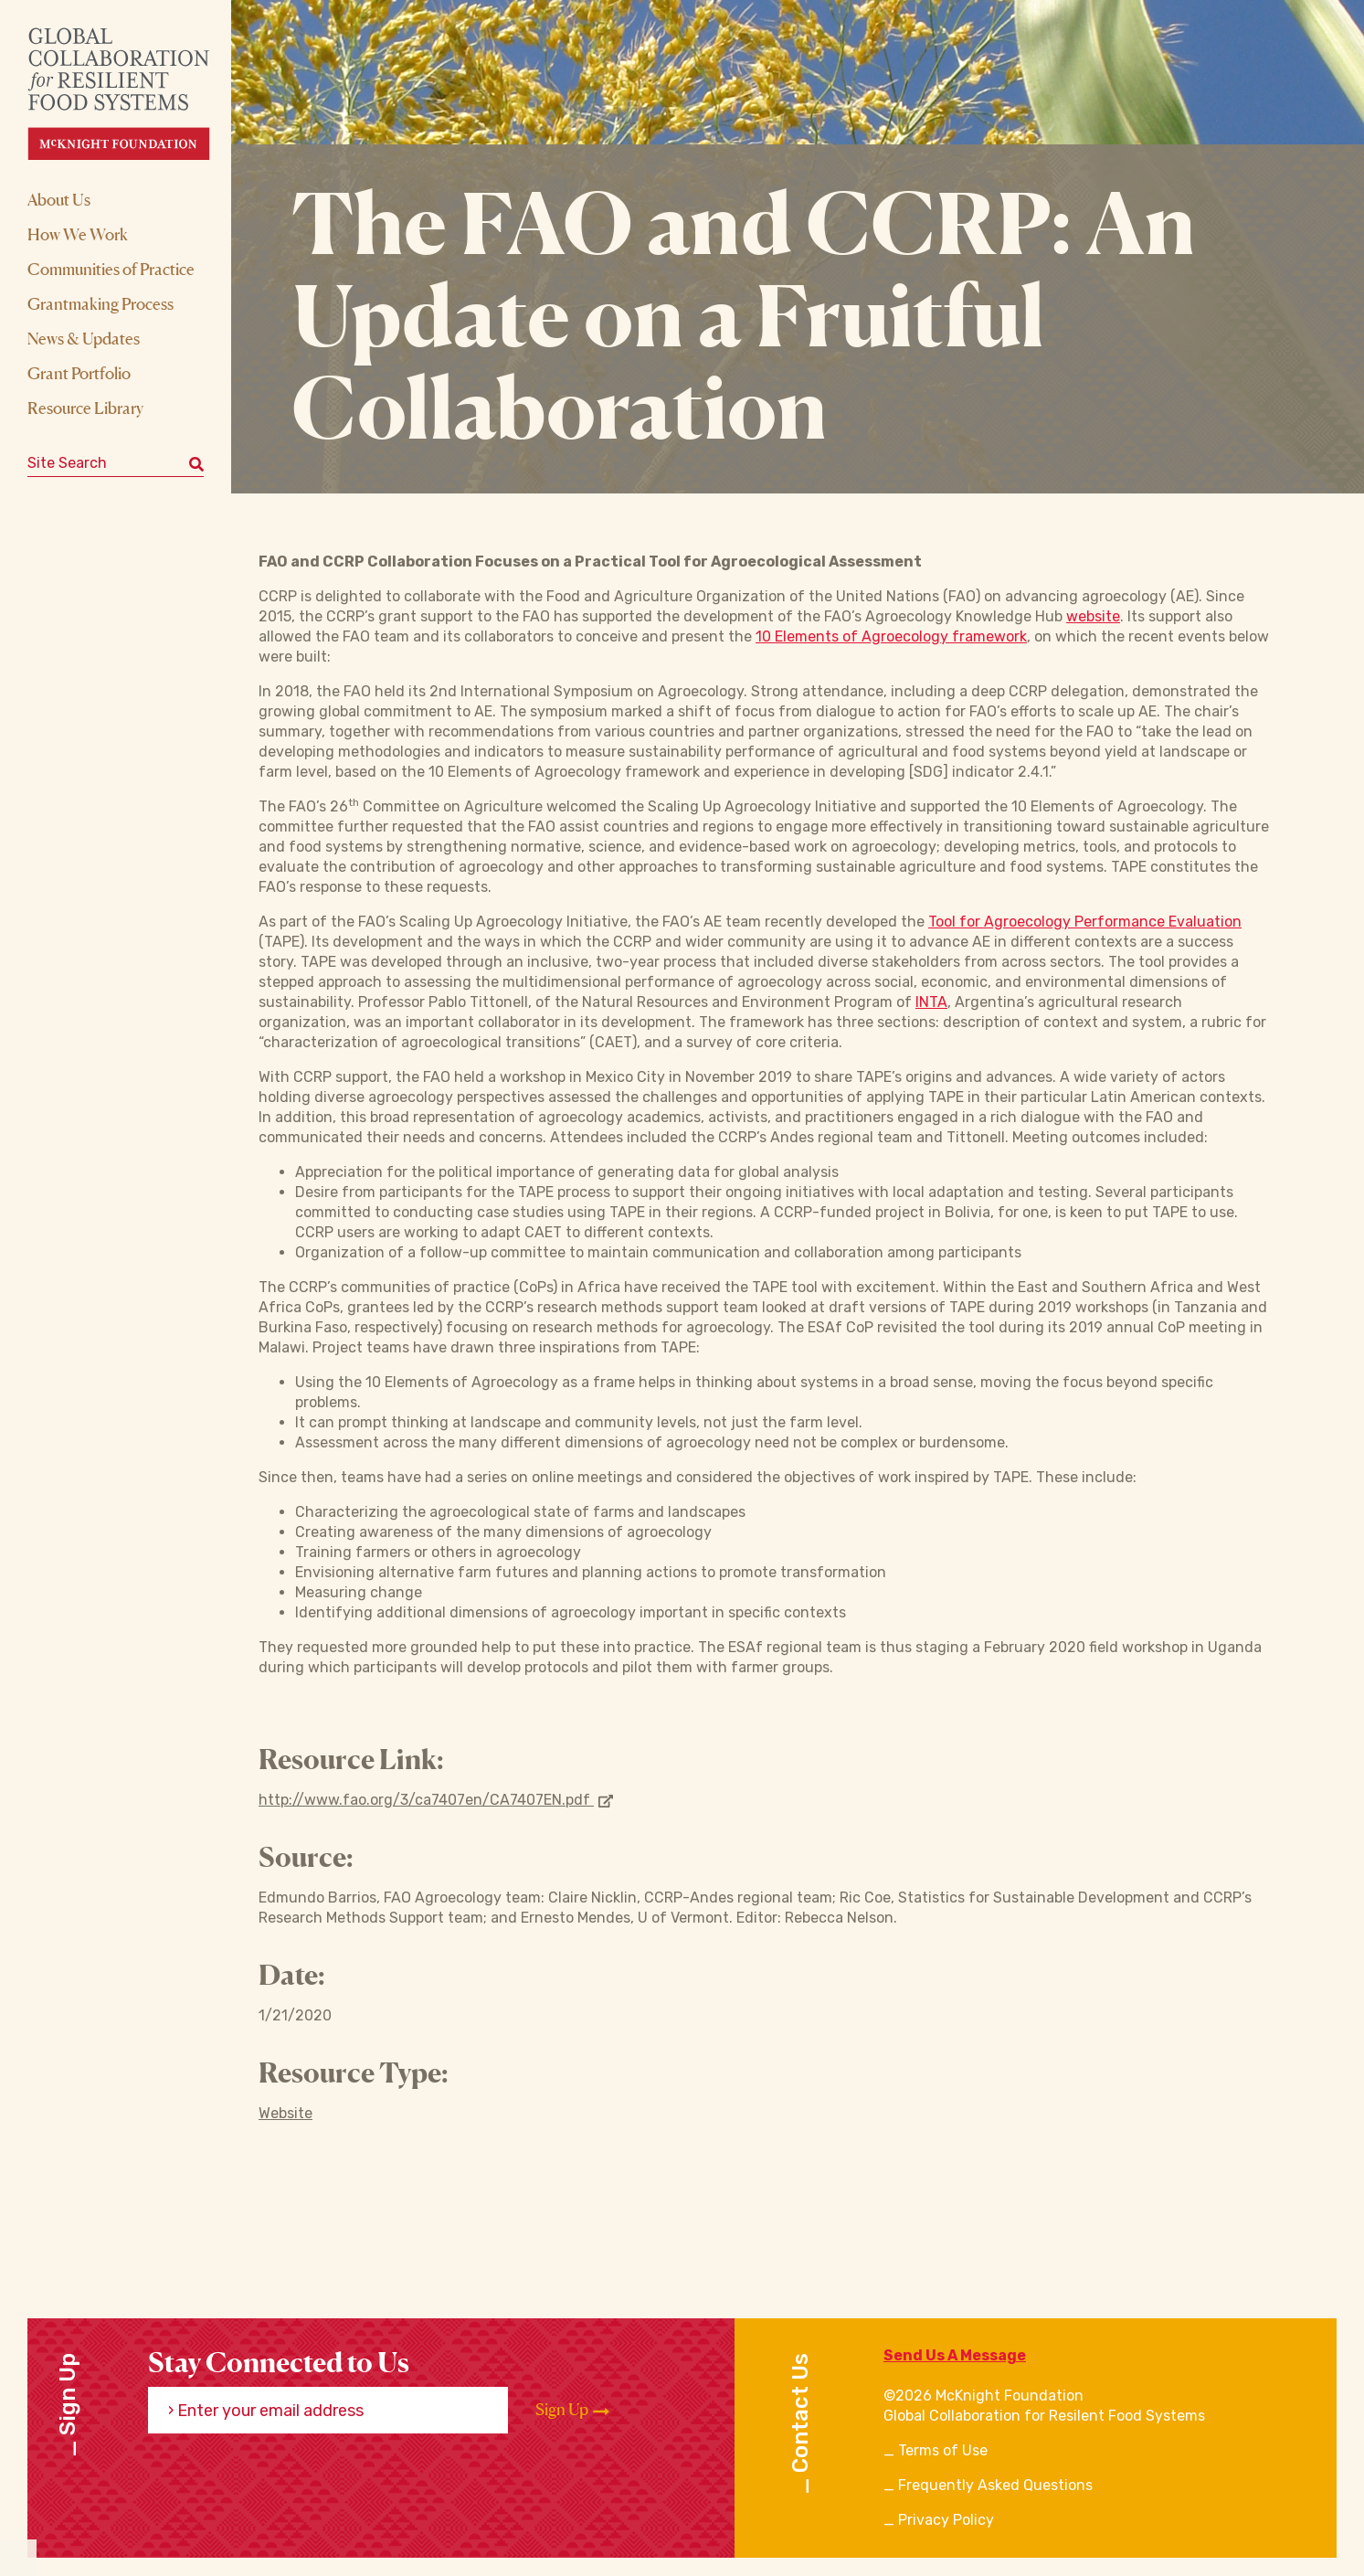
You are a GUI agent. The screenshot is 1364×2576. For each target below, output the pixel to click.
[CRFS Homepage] (134, 93)
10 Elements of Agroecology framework (891, 636)
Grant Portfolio (79, 373)
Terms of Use (943, 2450)
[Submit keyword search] (196, 463)
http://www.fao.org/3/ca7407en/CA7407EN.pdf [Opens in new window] (436, 1799)
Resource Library (85, 408)
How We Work (77, 234)
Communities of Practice (111, 269)
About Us (58, 199)
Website (285, 2113)
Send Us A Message (954, 2355)
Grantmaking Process (100, 303)
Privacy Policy (946, 2519)
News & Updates (83, 338)
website (1093, 616)
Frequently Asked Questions (995, 2485)
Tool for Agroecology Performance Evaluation (1085, 921)
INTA (931, 1002)
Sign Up (572, 2410)
